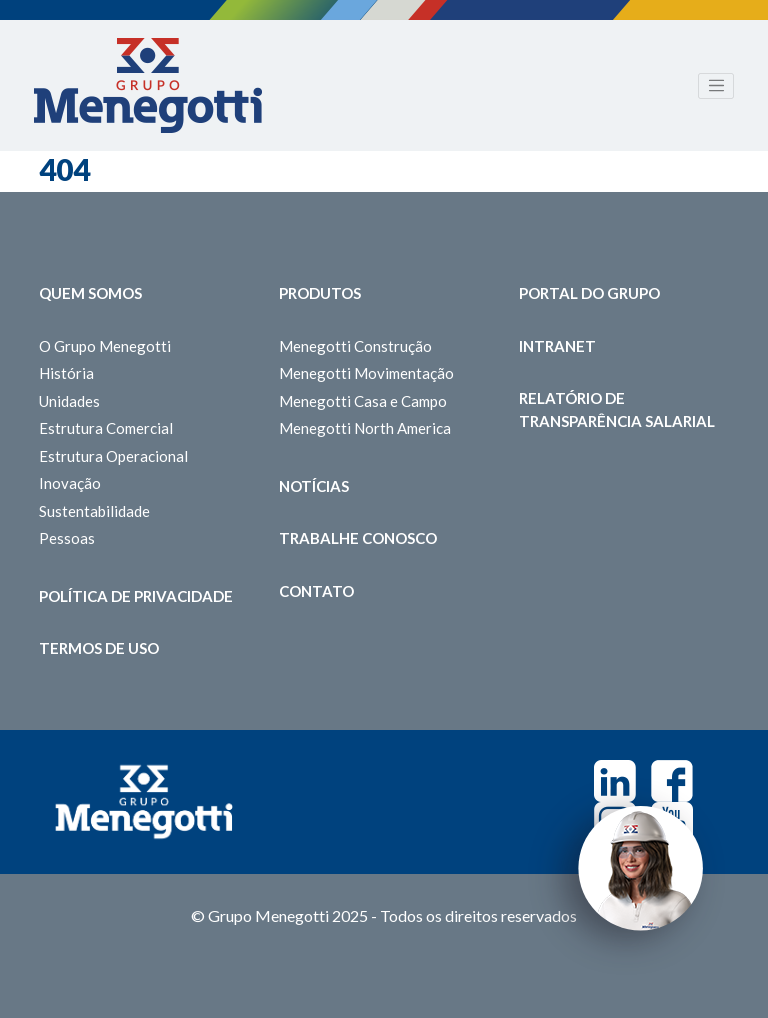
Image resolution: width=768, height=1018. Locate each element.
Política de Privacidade (136, 596)
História (66, 373)
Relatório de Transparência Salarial (617, 409)
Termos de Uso (99, 648)
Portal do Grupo (589, 293)
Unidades (69, 401)
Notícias (314, 486)
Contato (316, 591)
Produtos (320, 293)
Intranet (557, 346)
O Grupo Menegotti (105, 346)
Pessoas (67, 538)
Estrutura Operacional (113, 456)
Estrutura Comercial (106, 428)
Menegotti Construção (355, 346)
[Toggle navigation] (716, 86)
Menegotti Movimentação (366, 373)
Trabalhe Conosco (358, 538)
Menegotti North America (365, 428)
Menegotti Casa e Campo (363, 401)
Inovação (70, 483)
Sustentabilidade (94, 511)
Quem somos (90, 293)
